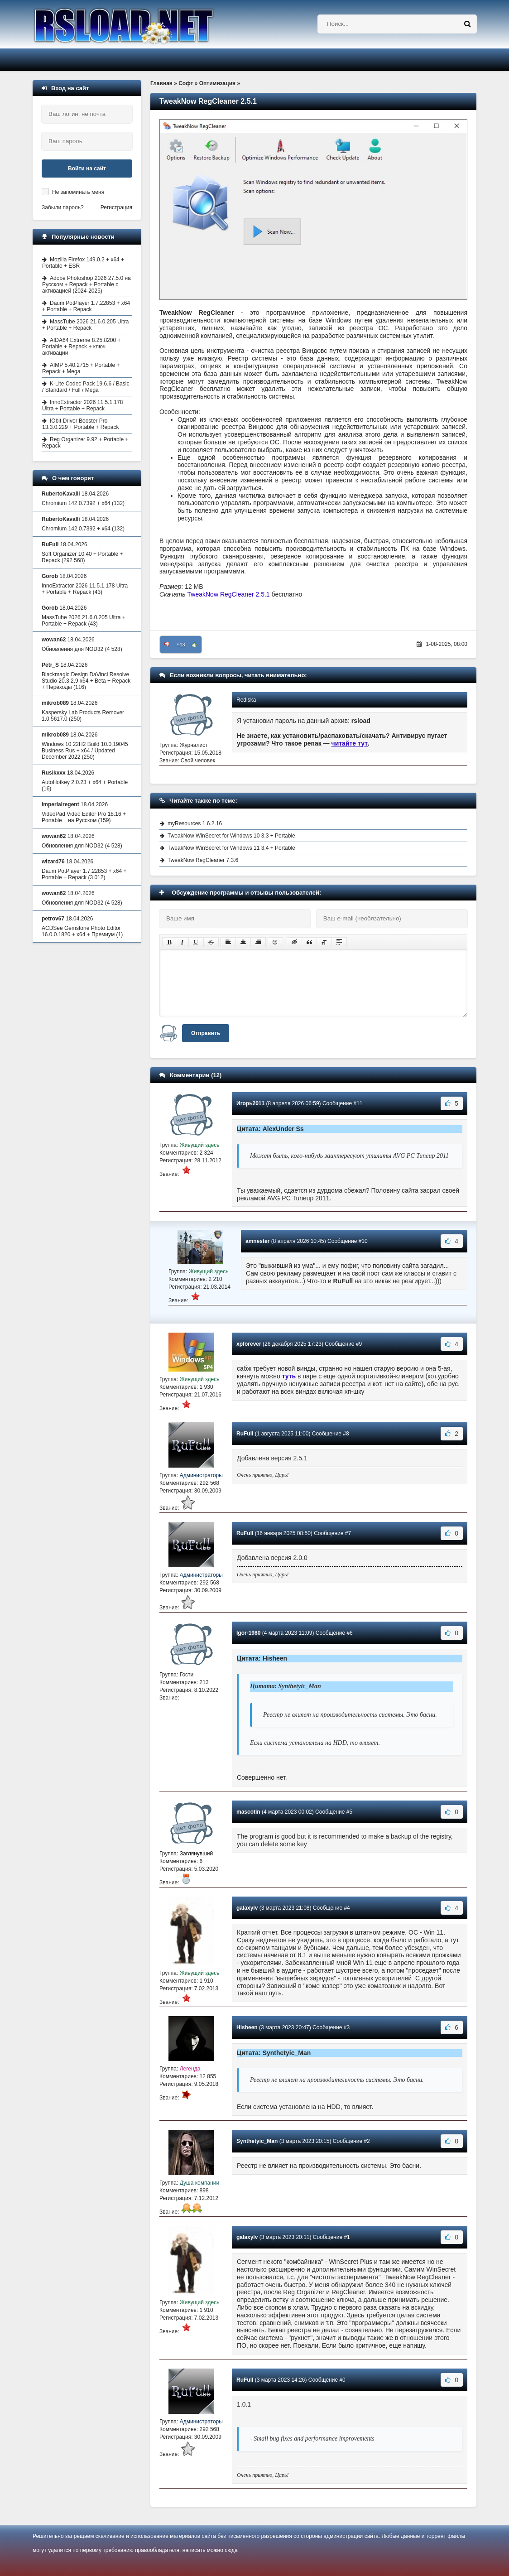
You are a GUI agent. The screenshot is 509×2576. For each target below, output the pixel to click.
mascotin (248, 1812)
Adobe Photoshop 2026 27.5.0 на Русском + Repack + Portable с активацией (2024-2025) (86, 284)
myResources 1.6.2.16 (195, 823)
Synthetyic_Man (257, 2141)
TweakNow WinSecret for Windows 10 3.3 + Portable (231, 836)
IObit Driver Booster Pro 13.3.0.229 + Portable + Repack (80, 424)
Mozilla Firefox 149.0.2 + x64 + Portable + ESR (83, 262)
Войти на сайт (87, 168)
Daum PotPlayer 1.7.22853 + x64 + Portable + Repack (86, 306)
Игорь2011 (250, 1103)
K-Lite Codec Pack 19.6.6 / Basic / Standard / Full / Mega (85, 386)
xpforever (248, 1344)
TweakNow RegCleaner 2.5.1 (228, 594)
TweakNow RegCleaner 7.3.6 (203, 860)
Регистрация (116, 207)
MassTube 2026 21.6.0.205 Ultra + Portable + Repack (85, 324)
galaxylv (247, 1908)
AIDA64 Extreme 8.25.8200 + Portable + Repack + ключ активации (81, 346)
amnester (257, 1241)
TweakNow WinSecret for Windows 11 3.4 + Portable (231, 848)
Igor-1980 (248, 1633)
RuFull (244, 1433)
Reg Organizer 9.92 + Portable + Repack (85, 442)
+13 (181, 644)
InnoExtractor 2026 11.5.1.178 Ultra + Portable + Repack (82, 405)
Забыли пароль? (63, 207)
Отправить (205, 1033)
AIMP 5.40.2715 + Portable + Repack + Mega (81, 368)
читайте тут (349, 743)
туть (289, 1376)
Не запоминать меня (78, 192)
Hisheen (247, 2027)
